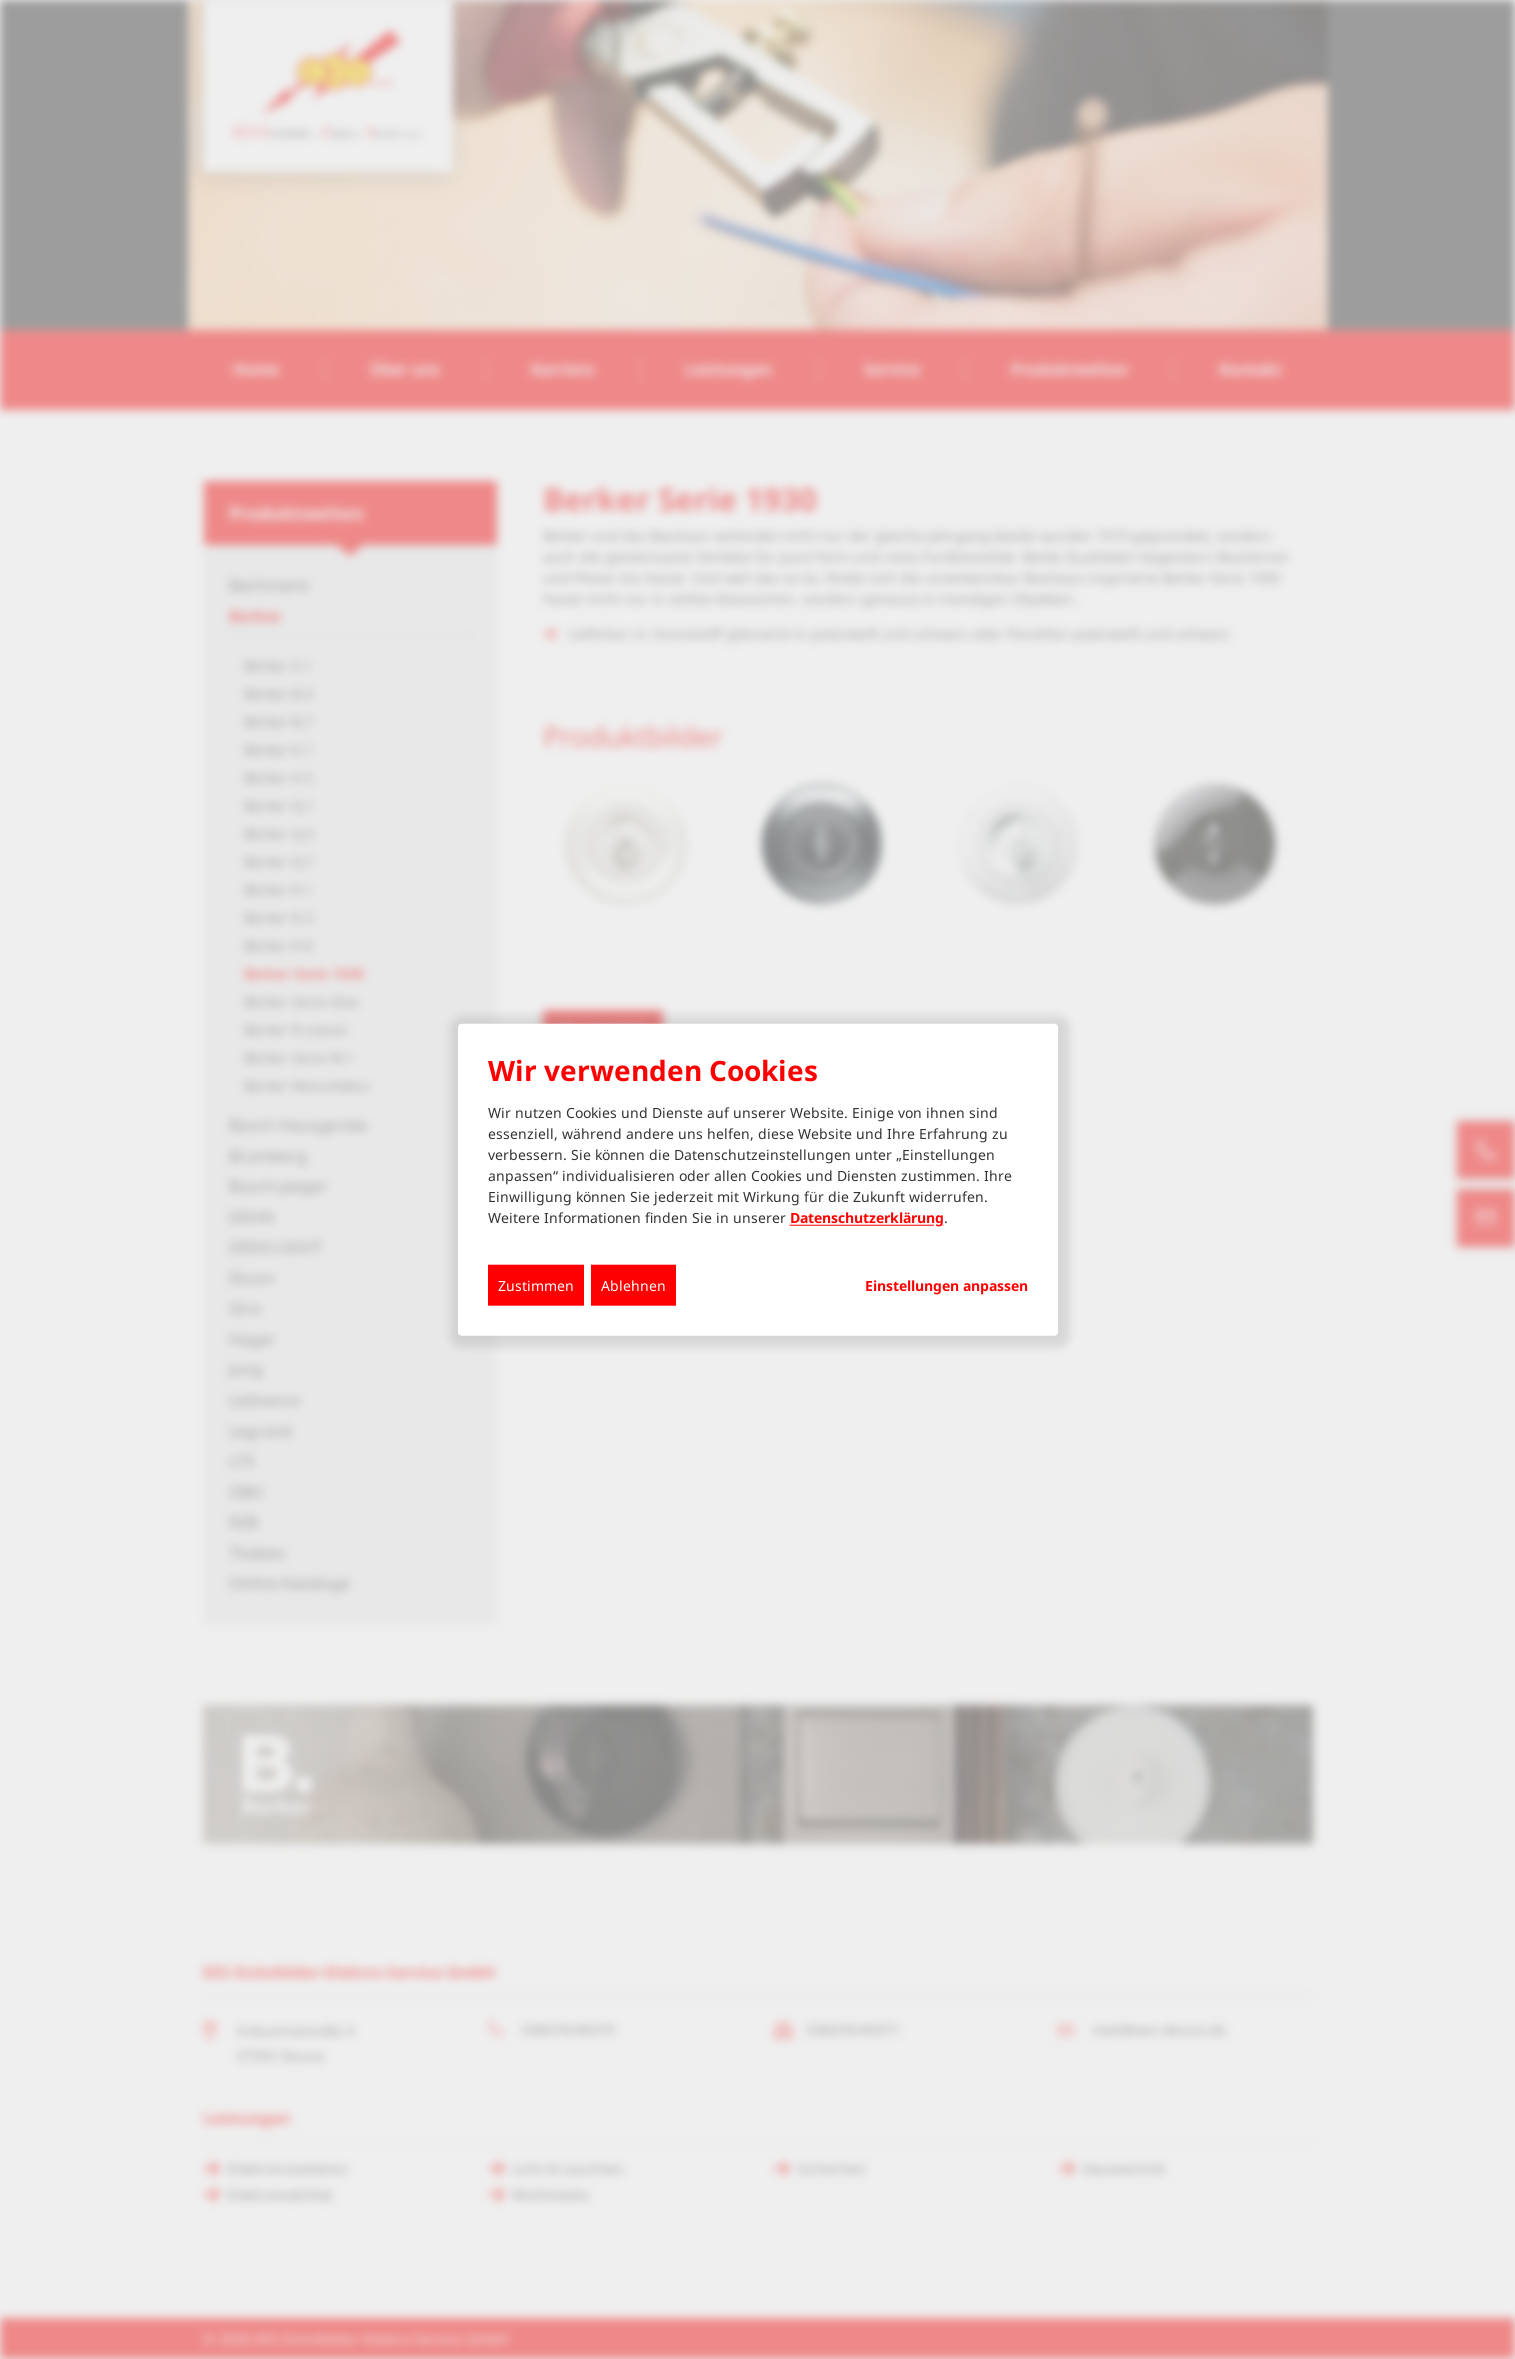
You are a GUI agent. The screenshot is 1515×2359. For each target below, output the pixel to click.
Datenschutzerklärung (867, 1217)
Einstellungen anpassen (946, 1286)
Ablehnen (633, 1285)
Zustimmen (536, 1285)
